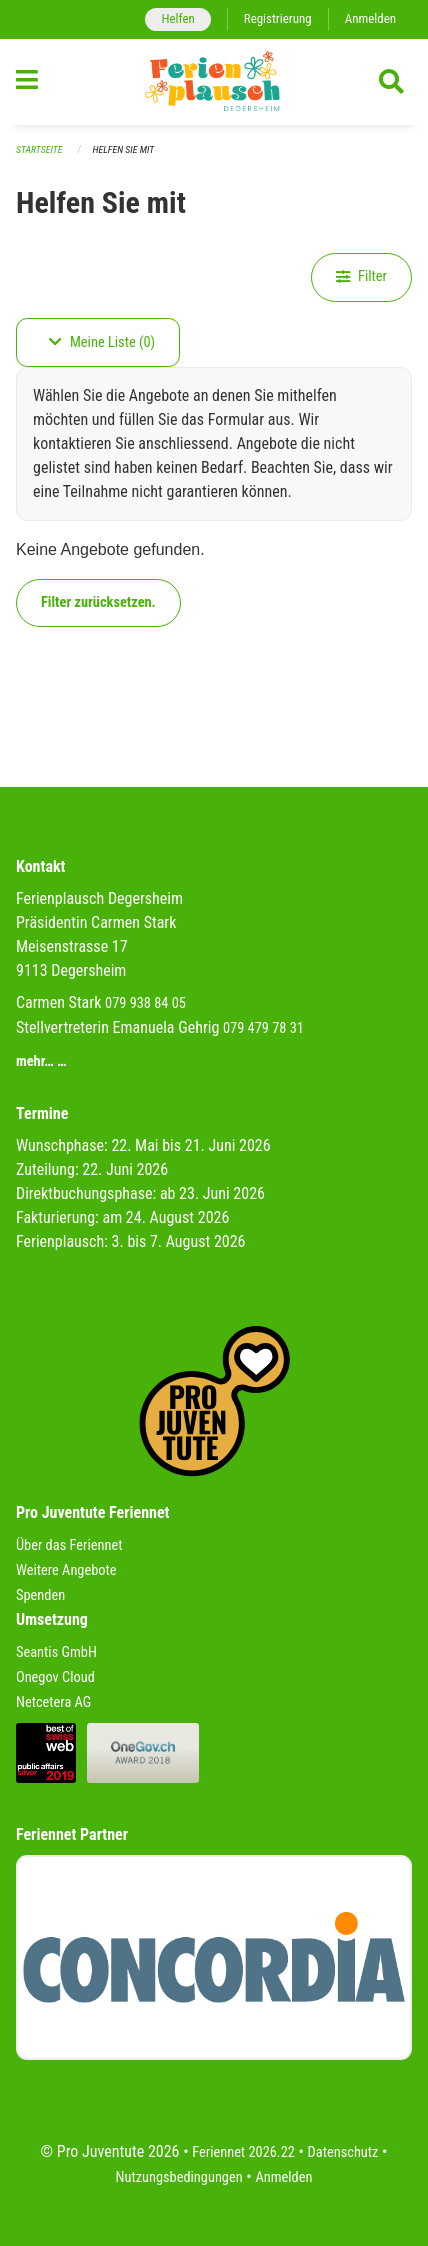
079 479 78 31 (263, 1028)
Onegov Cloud (55, 1677)
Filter (361, 276)
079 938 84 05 (145, 1003)
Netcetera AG (53, 1702)
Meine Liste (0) (102, 342)
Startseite (39, 149)
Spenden (40, 1595)
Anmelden (370, 18)
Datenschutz (343, 2152)
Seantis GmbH (56, 1652)
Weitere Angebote (66, 1570)
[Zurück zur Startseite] (214, 82)
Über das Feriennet (69, 1545)
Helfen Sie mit (124, 149)
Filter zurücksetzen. (98, 602)
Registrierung (278, 18)
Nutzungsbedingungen (179, 2177)
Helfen (177, 18)
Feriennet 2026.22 (243, 2152)
